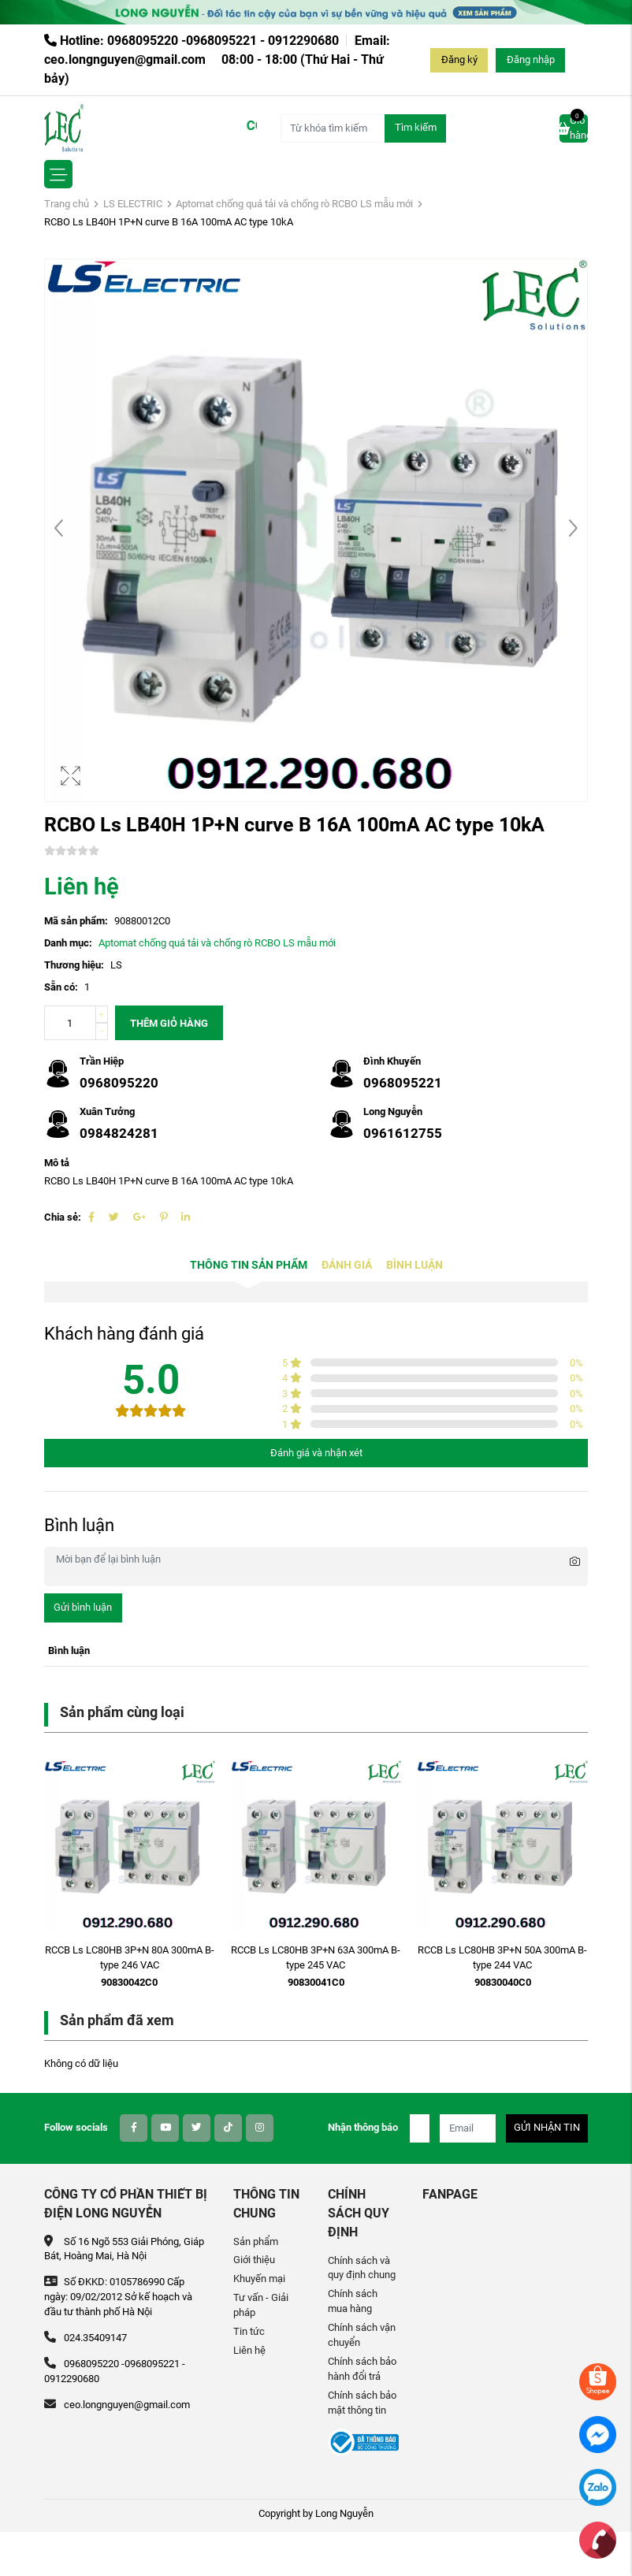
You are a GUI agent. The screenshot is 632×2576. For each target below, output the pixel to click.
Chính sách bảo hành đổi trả (362, 2368)
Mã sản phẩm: (76, 921)
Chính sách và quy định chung (362, 2267)
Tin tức (249, 2331)
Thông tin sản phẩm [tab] (248, 1265)
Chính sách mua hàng (352, 2301)
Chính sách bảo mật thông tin (362, 2402)
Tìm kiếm (416, 127)
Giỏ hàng (574, 127)
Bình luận (414, 1265)
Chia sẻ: (62, 1217)
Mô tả (56, 1163)
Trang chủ (66, 204)
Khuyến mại (259, 2278)
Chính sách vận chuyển (362, 2334)
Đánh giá (347, 1265)
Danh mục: (68, 943)
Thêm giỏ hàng (169, 1023)
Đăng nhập (531, 59)
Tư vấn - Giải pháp (260, 2305)
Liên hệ (249, 2350)
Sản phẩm (255, 2241)
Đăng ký (459, 59)
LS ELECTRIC (132, 204)
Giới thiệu (254, 2260)
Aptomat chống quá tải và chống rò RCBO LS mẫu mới (294, 204)
